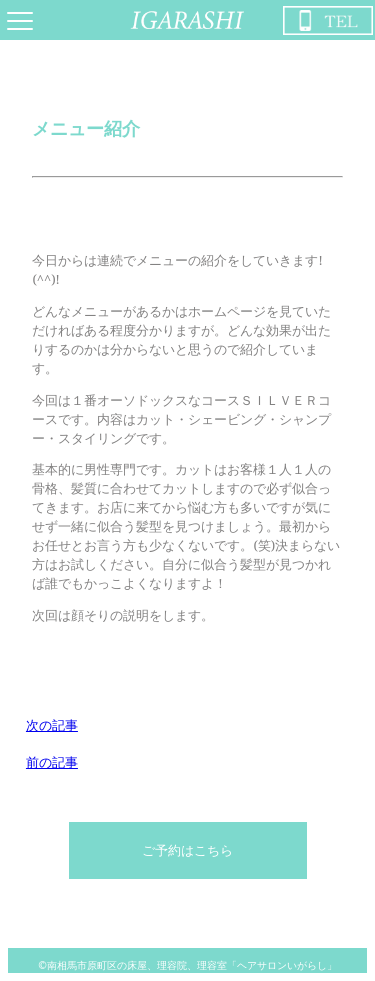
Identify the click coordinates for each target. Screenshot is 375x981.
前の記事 (52, 762)
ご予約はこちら (187, 850)
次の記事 (52, 725)
